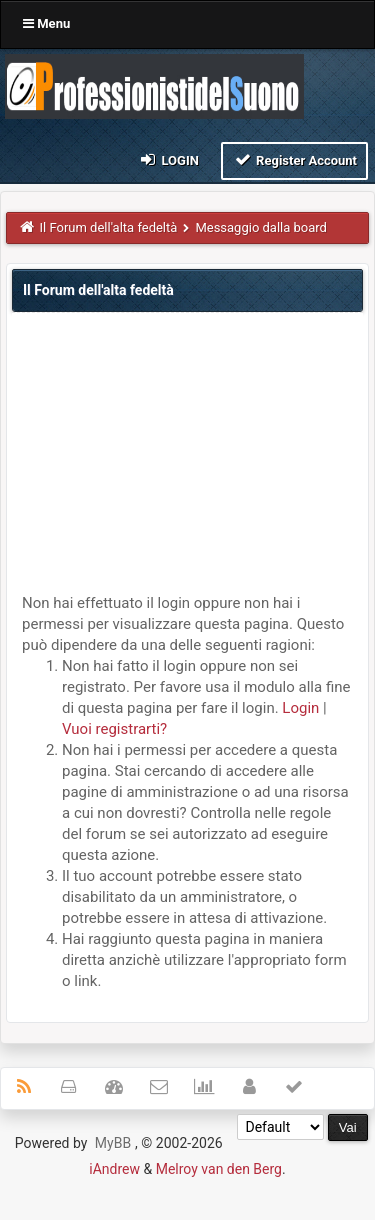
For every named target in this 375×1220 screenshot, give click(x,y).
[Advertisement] (187, 458)
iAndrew (114, 1169)
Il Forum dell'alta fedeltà (109, 227)
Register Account (294, 159)
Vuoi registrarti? (114, 729)
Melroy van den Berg (219, 1169)
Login (168, 159)
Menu (46, 23)
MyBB (113, 1143)
